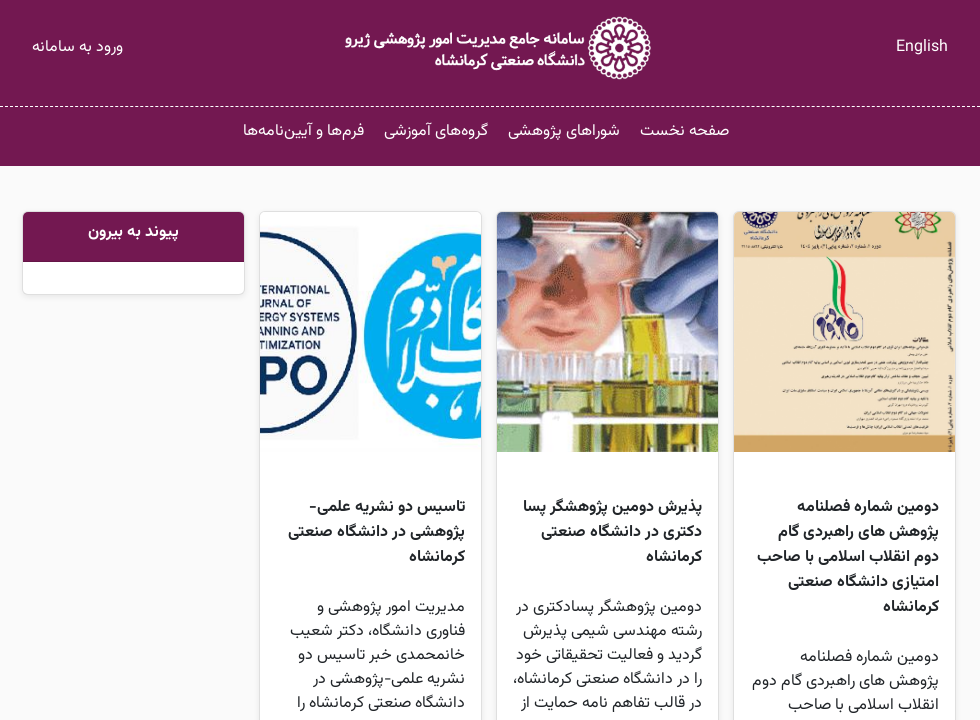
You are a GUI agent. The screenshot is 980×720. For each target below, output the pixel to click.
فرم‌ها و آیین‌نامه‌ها (303, 131)
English (922, 47)
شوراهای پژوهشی (564, 131)
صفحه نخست (684, 131)
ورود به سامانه (77, 47)
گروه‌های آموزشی (436, 131)
